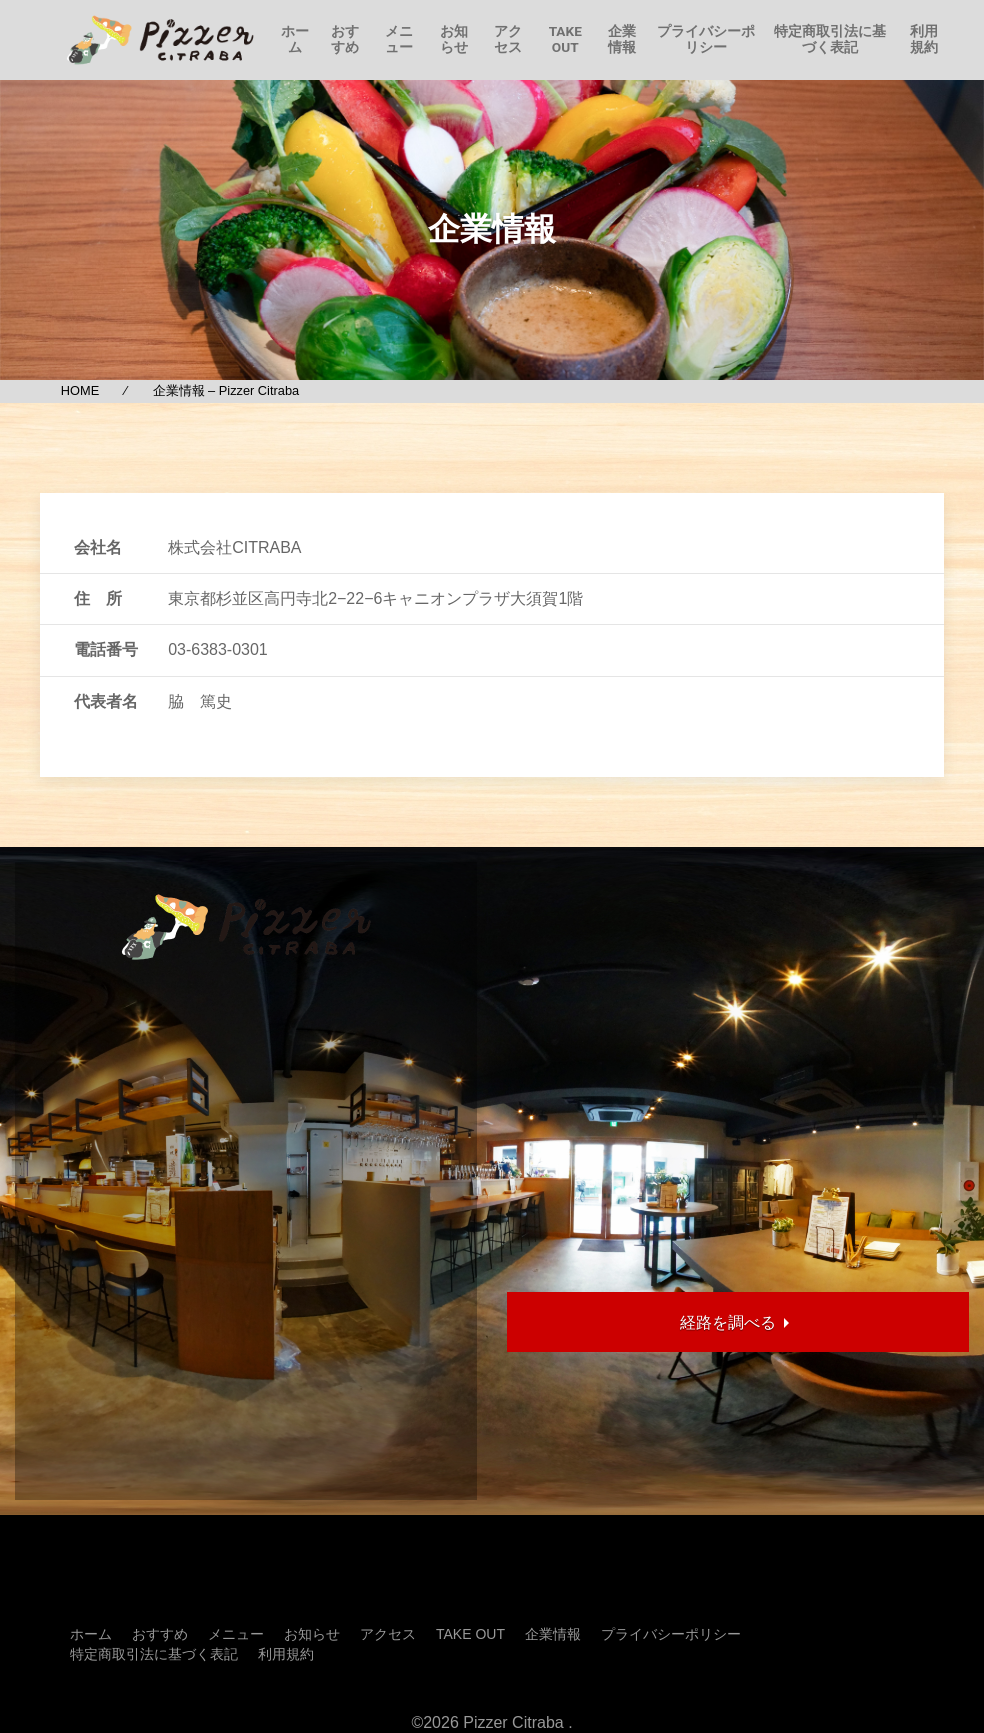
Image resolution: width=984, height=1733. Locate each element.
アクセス (508, 39)
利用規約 (924, 39)
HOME (80, 391)
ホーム (295, 39)
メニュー (399, 39)
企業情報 (622, 39)
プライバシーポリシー (706, 39)
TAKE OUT (565, 39)
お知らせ (454, 39)
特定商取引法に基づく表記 (830, 39)
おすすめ (345, 39)
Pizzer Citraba (513, 1722)
